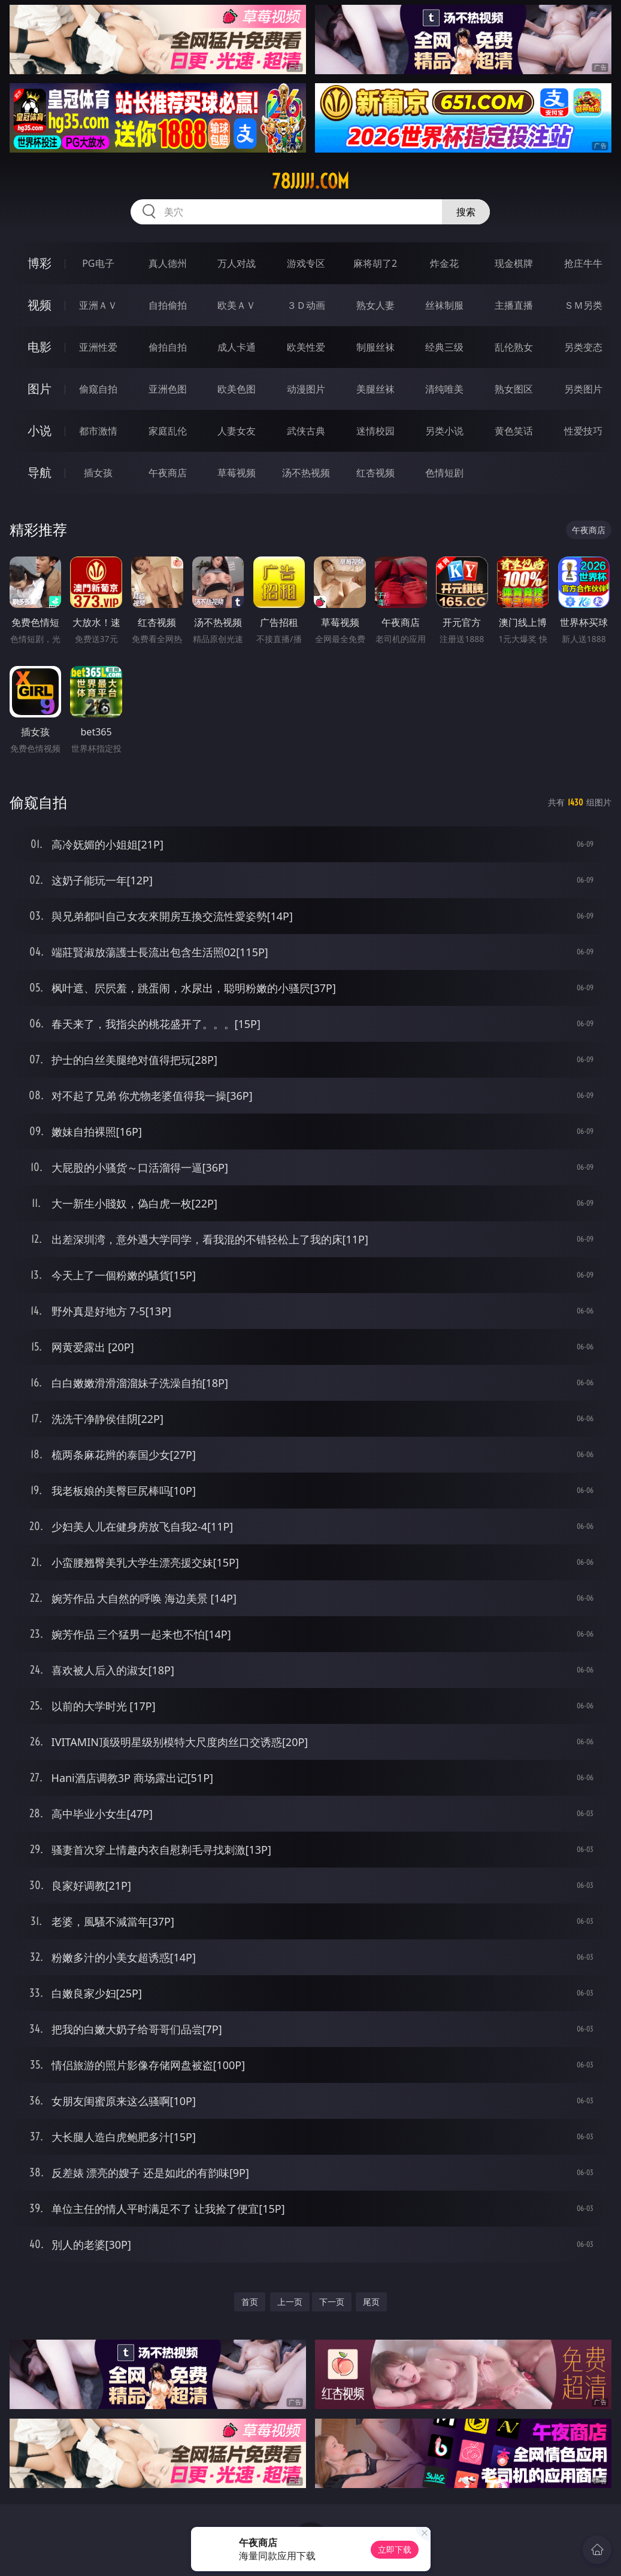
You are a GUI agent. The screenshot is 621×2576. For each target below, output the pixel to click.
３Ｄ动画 (306, 305)
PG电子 (98, 263)
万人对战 (236, 263)
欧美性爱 (306, 347)
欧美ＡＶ (236, 305)
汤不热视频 (306, 472)
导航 (40, 472)
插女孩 (98, 472)
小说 (40, 430)
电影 (40, 347)
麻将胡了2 (375, 263)
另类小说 (444, 430)
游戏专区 (306, 263)
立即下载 (394, 2549)
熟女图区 (514, 389)
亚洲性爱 (98, 347)
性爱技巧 (583, 430)
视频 (40, 305)
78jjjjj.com (310, 181)
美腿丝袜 (375, 389)
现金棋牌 (514, 263)
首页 (249, 2301)
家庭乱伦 (168, 430)
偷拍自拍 (168, 347)
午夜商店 (168, 472)
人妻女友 (236, 430)
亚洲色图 (168, 389)
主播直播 (514, 305)
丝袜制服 (444, 305)
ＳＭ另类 (583, 305)
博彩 (40, 263)
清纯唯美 (444, 389)
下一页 (331, 2301)
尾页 (371, 2301)
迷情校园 (375, 430)
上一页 (289, 2301)
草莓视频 (236, 472)
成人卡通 (236, 347)
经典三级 (444, 347)
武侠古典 (306, 430)
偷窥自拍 (98, 389)
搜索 (465, 211)
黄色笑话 (514, 430)
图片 (40, 389)
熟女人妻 (375, 305)
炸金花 (444, 263)
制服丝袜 (375, 347)
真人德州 (168, 263)
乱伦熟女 (514, 347)
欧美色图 (236, 389)
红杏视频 (375, 472)
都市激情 (98, 430)
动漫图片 (306, 389)
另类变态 (583, 347)
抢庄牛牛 (583, 263)
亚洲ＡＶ (98, 305)
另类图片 (583, 389)
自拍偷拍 (168, 305)
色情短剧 (444, 472)
